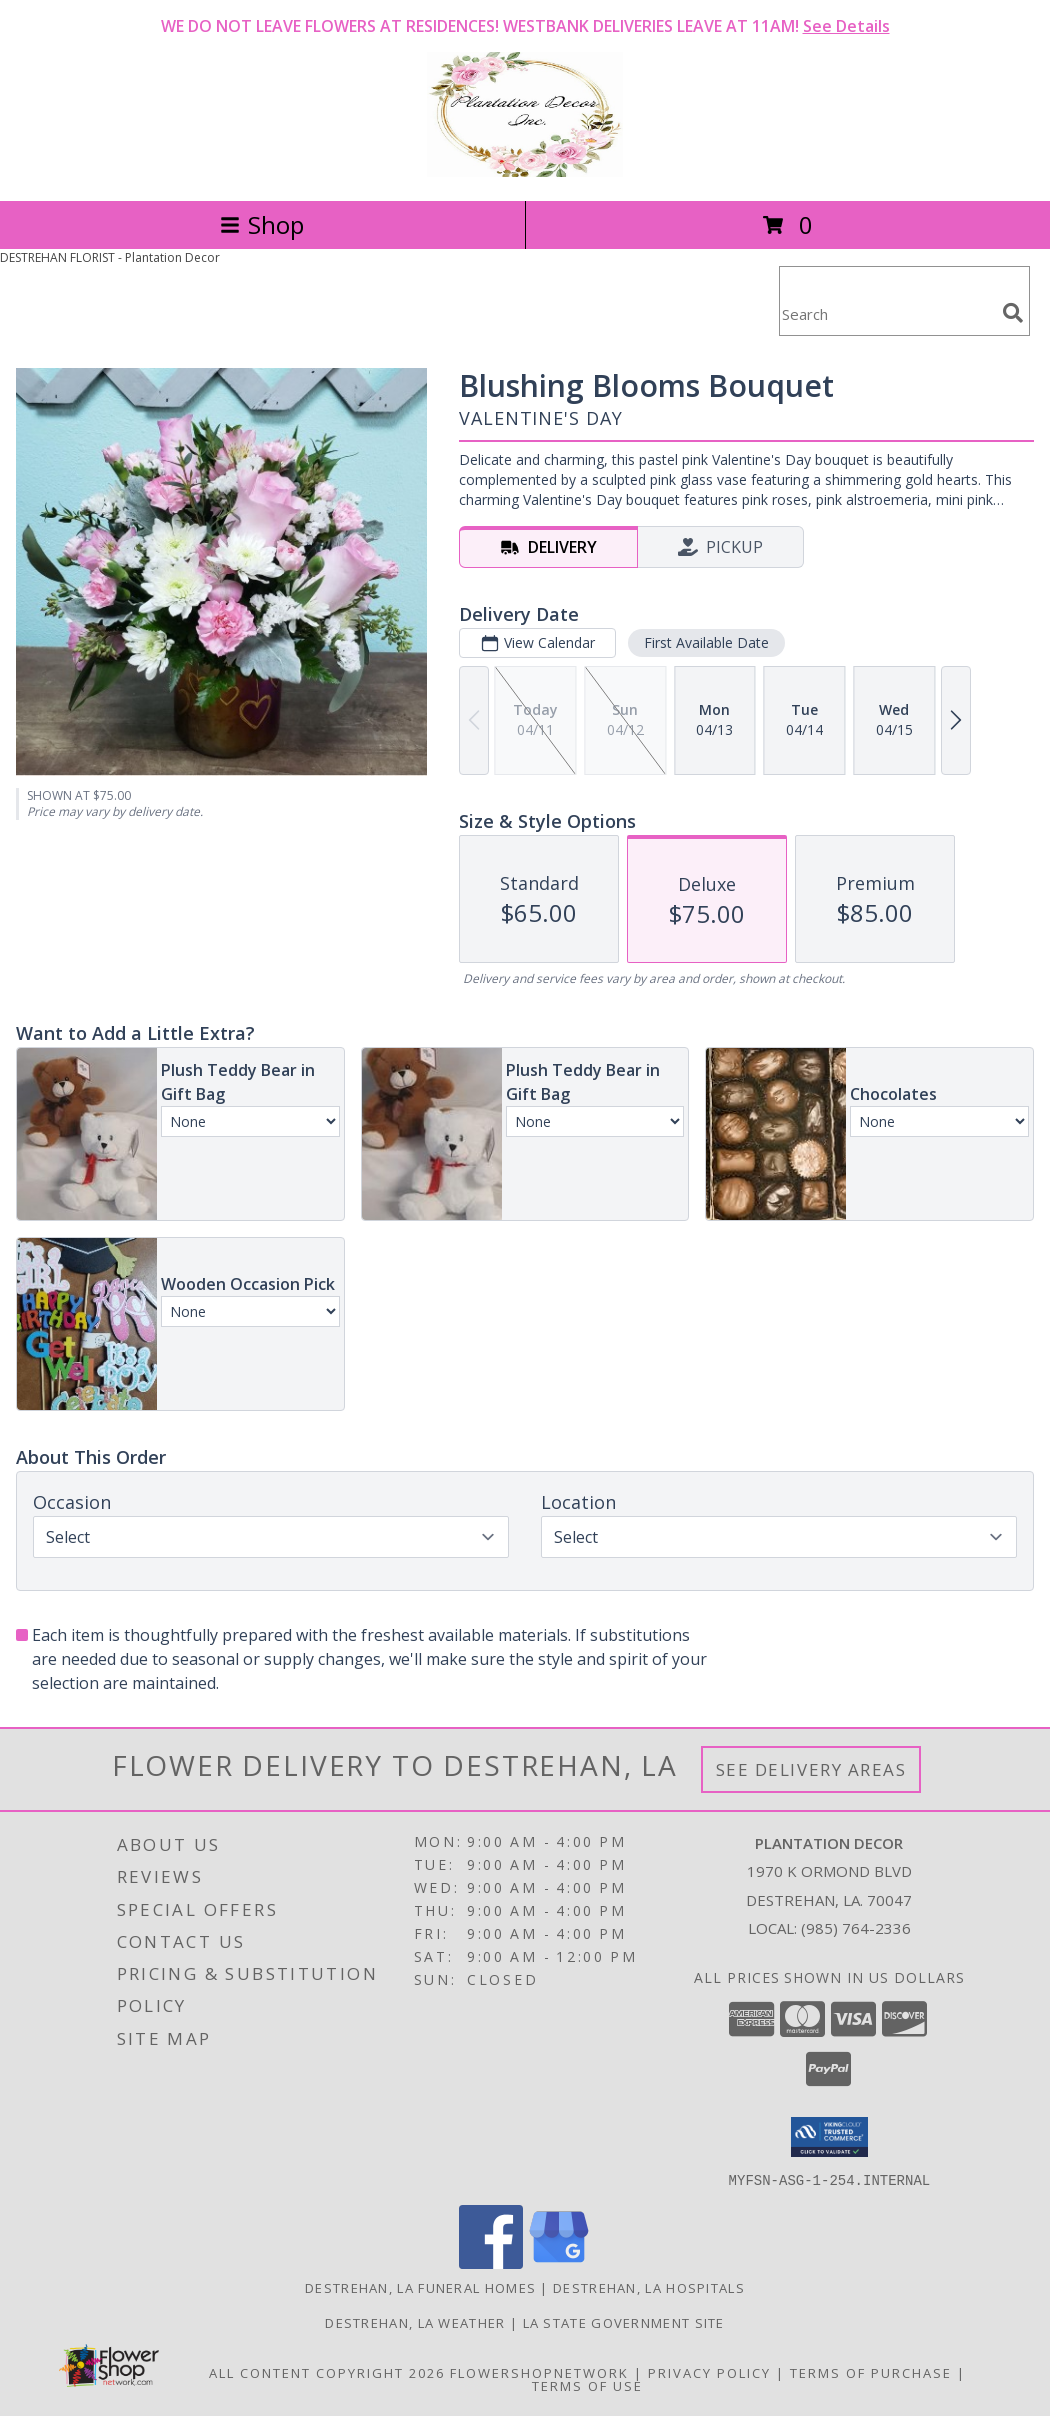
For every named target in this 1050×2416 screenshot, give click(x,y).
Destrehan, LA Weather (415, 2322)
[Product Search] (887, 313)
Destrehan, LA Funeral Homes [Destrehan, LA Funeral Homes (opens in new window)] (420, 2287)
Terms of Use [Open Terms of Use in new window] (587, 2385)
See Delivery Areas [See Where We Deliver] (811, 1769)
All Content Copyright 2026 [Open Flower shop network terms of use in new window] (327, 2372)
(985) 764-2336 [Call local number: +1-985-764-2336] (856, 1928)
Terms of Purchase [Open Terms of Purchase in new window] (871, 2372)
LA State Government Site (624, 2322)
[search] (1013, 313)
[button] (829, 2137)
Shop (262, 224)
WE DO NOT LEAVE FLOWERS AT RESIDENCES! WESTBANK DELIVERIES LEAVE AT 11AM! (525, 26)
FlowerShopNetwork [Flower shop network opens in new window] (539, 2372)
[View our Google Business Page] (559, 2262)
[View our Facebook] (491, 2262)
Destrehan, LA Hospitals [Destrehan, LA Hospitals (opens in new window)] (649, 2287)
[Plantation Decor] (524, 171)
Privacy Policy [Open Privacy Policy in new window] (709, 2372)
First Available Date (706, 642)
